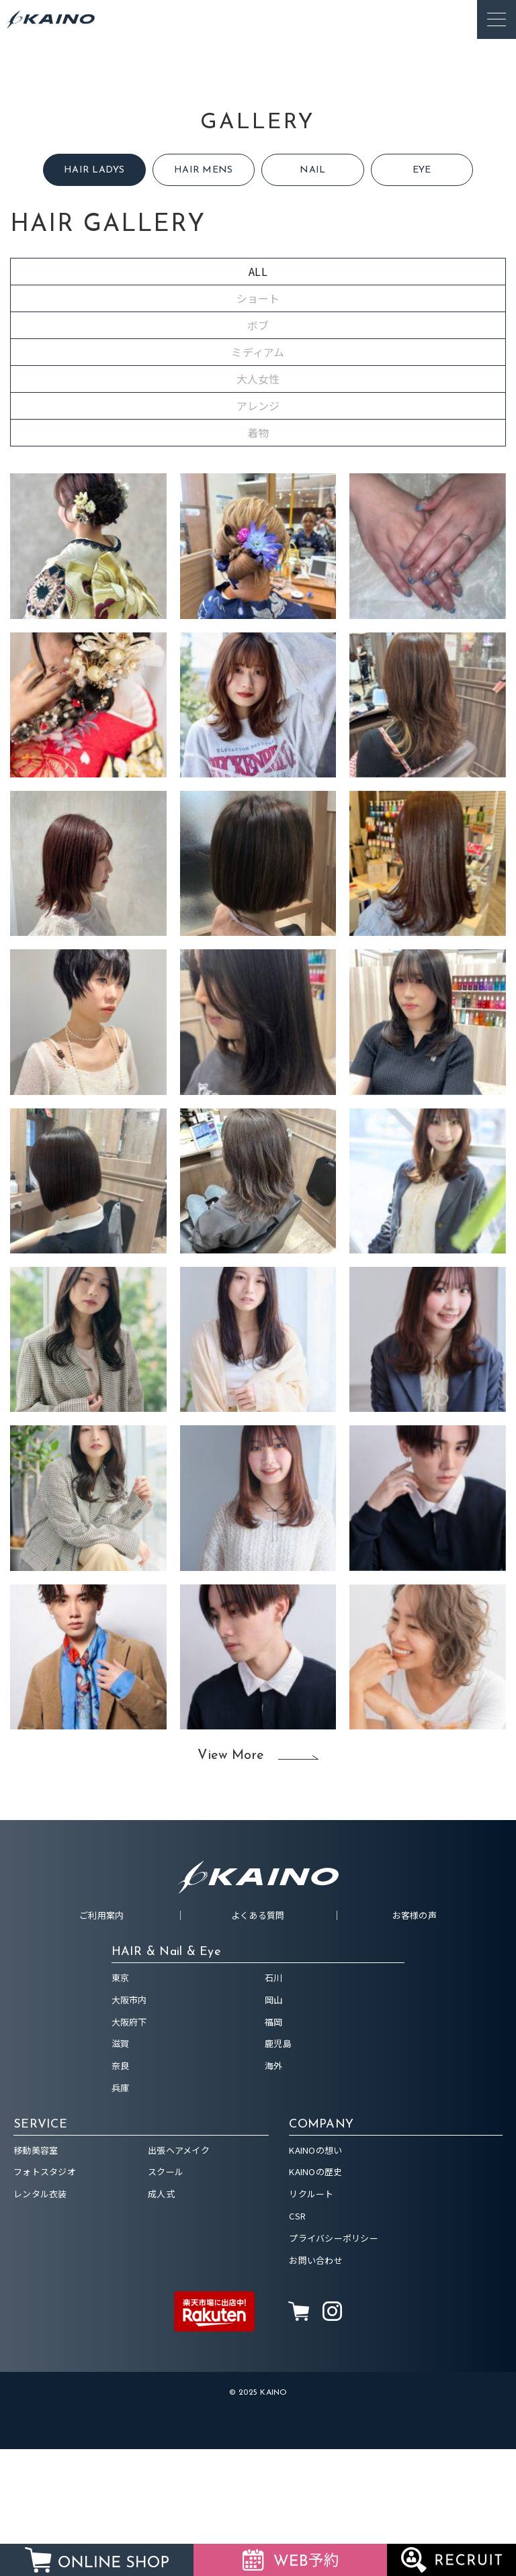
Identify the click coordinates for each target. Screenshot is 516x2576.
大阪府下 (129, 2148)
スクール (165, 2298)
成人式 (161, 2320)
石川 (274, 2104)
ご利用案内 (101, 2042)
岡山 (274, 2126)
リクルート (311, 2320)
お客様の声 (414, 2042)
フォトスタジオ (44, 2298)
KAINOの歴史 (315, 2298)
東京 (121, 2104)
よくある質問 (258, 2042)
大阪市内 (129, 2126)
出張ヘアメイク (179, 2277)
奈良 (121, 2192)
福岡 (274, 2148)
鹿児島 (278, 2170)
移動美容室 (35, 2277)
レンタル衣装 (40, 2320)
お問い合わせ (316, 2387)
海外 (274, 2192)
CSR (297, 2342)
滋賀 (121, 2170)
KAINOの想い (315, 2277)
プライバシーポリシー (333, 2364)
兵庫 (121, 2214)
